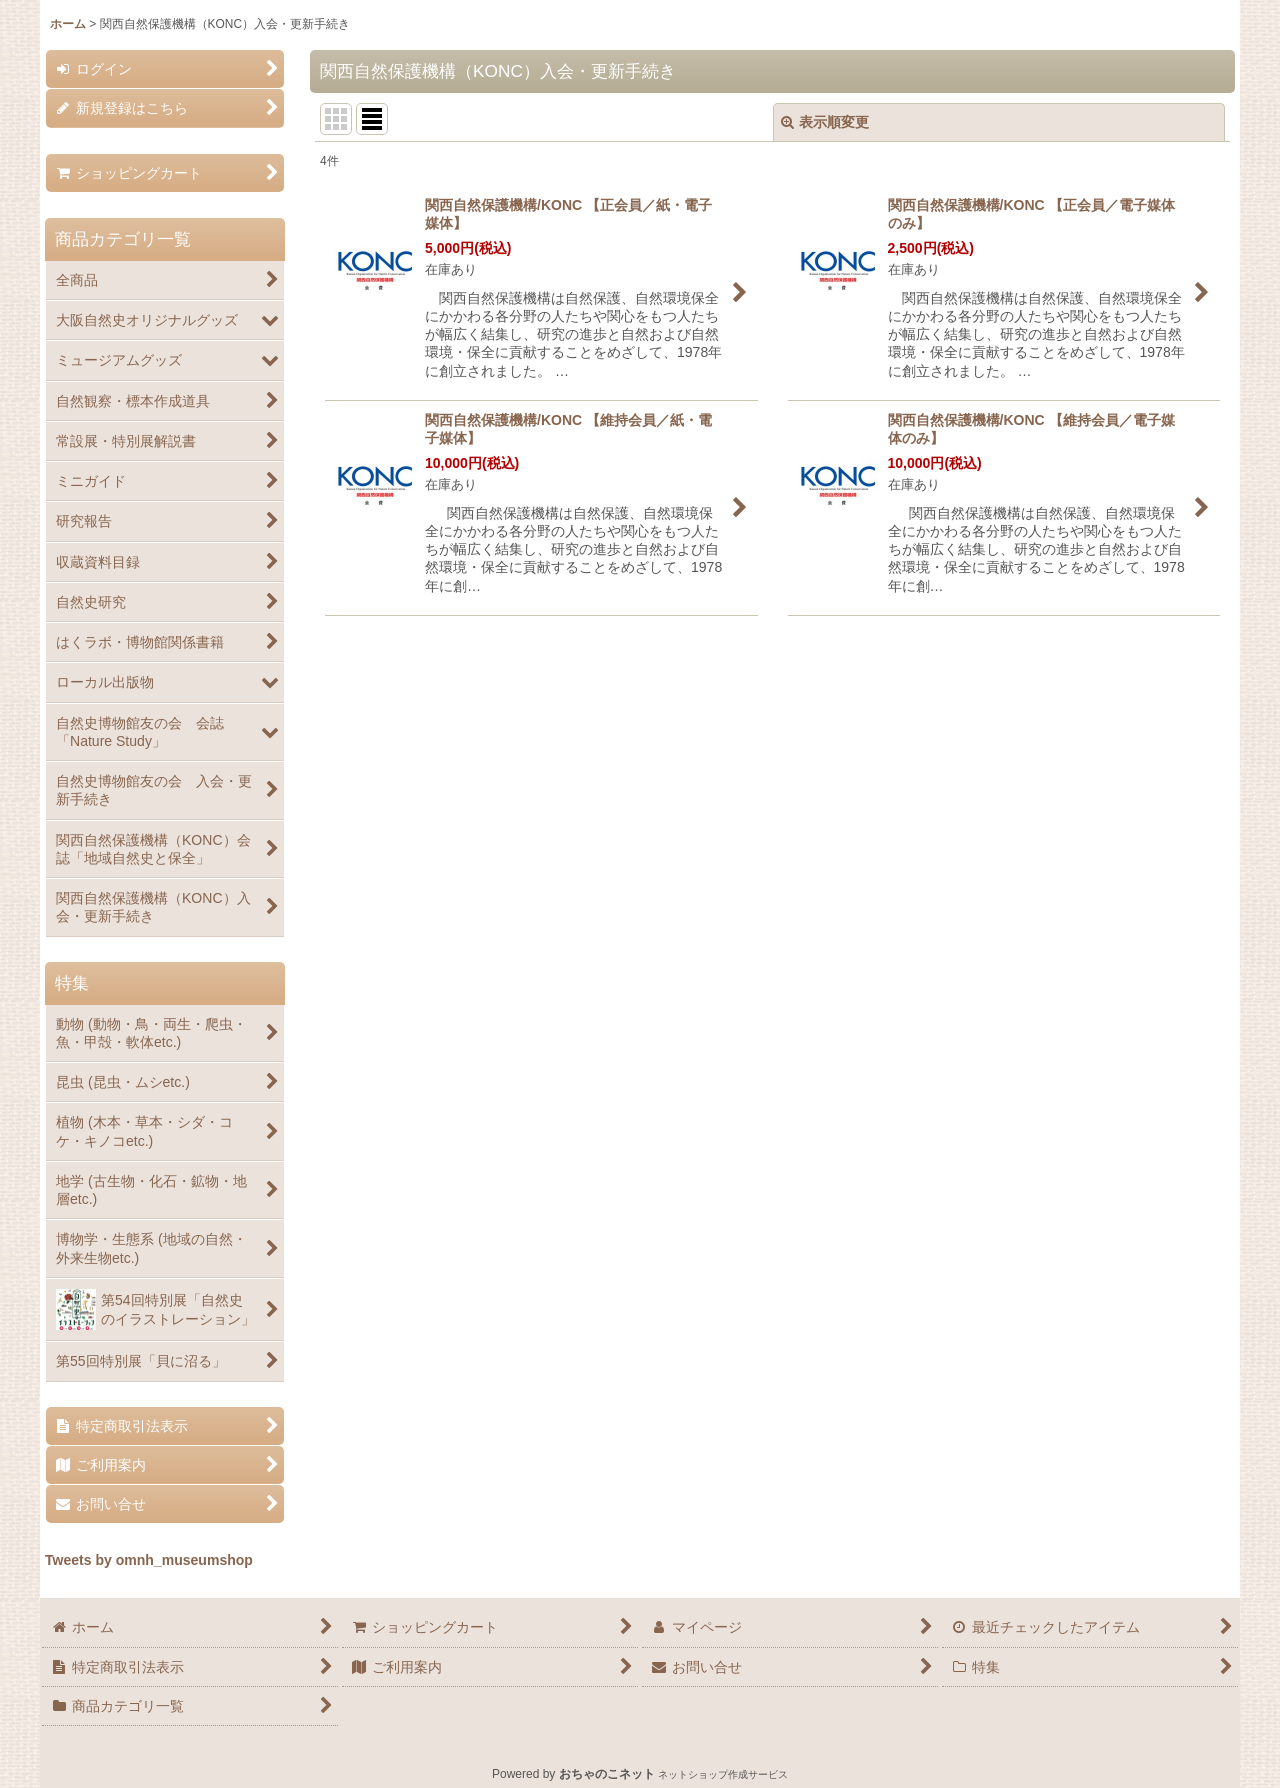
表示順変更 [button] (825, 122)
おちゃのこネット (607, 1774)
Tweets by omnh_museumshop (149, 1560)
